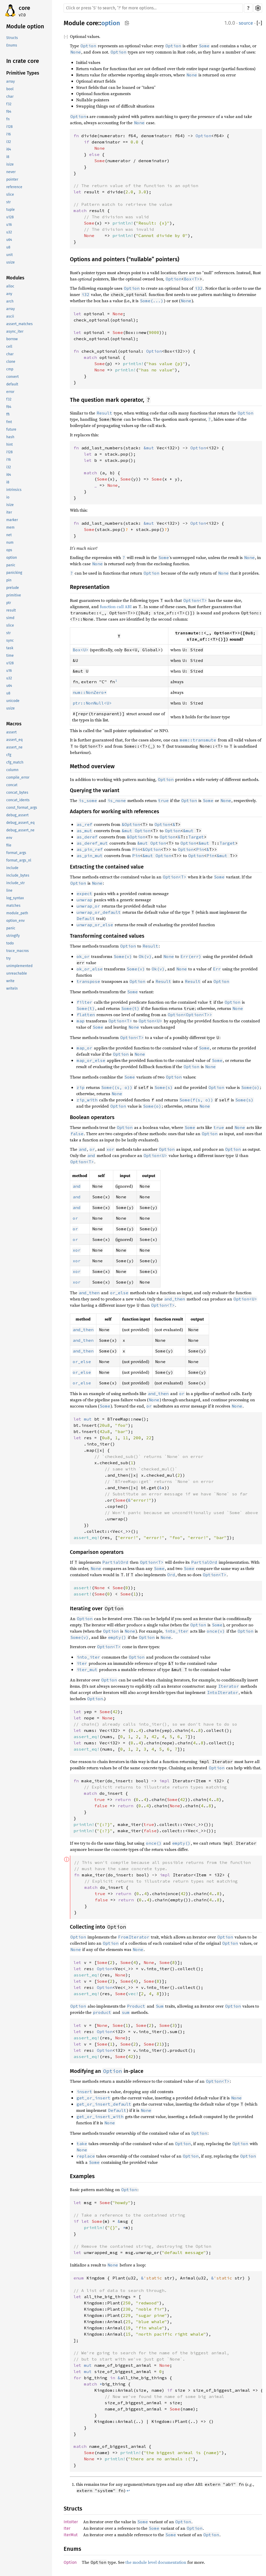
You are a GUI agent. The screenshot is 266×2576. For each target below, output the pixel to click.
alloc (10, 286)
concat (11, 785)
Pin (136, 849)
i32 (8, 142)
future (11, 429)
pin (8, 580)
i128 (9, 126)
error (10, 392)
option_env (15, 920)
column (12, 770)
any (9, 294)
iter (9, 512)
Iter (67, 2528)
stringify (13, 936)
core (24, 7)
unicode (12, 701)
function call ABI (116, 606)
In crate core (22, 60)
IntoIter (71, 2521)
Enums (11, 45)
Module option (25, 26)
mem (10, 527)
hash (10, 437)
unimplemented (19, 966)
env (9, 838)
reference (14, 187)
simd (10, 618)
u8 (8, 247)
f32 (8, 104)
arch (10, 301)
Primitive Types (22, 73)
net (9, 535)
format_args (16, 853)
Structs (12, 38)
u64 (9, 240)
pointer (12, 179)
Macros (14, 724)
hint (9, 444)
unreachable (16, 973)
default (12, 384)
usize (10, 262)
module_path (17, 913)
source (246, 23)
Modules (15, 278)
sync (10, 640)
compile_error (17, 777)
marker (12, 520)
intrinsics (14, 490)
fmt (9, 422)
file (8, 845)
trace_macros (17, 951)
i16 (8, 134)
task (9, 648)
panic (10, 565)
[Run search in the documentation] (153, 8)
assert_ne (14, 747)
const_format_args (21, 807)
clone (10, 361)
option (11, 557)
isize (10, 164)
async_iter (14, 331)
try (8, 958)
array (10, 81)
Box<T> (192, 278)
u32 (9, 232)
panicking (14, 572)
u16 (9, 224)
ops (9, 550)
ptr (8, 603)
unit (9, 255)
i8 (7, 157)
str (8, 202)
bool (10, 89)
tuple (10, 209)
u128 (10, 217)
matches (13, 905)
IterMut (71, 2534)
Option (173, 278)
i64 (8, 149)
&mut (127, 830)
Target (196, 836)
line (9, 890)
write (10, 981)
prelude (12, 588)
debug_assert (17, 815)
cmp (9, 369)
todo (10, 943)
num (10, 542)
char (10, 96)
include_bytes (17, 875)
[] (259, 23)
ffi (8, 414)
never (11, 172)
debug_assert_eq (20, 822)
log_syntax (15, 898)
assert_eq (14, 740)
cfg (8, 755)
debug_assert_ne (20, 830)
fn (8, 119)
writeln (12, 988)
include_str (15, 883)
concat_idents (18, 800)
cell (9, 346)
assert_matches (19, 324)
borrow (12, 339)
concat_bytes (17, 792)
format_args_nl (18, 860)
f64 (8, 111)
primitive (13, 595)
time (10, 655)
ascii (10, 316)
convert (12, 376)
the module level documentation (155, 2562)
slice (10, 194)
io (7, 497)
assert (11, 732)
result (11, 610)
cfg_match (14, 762)
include (12, 868)
